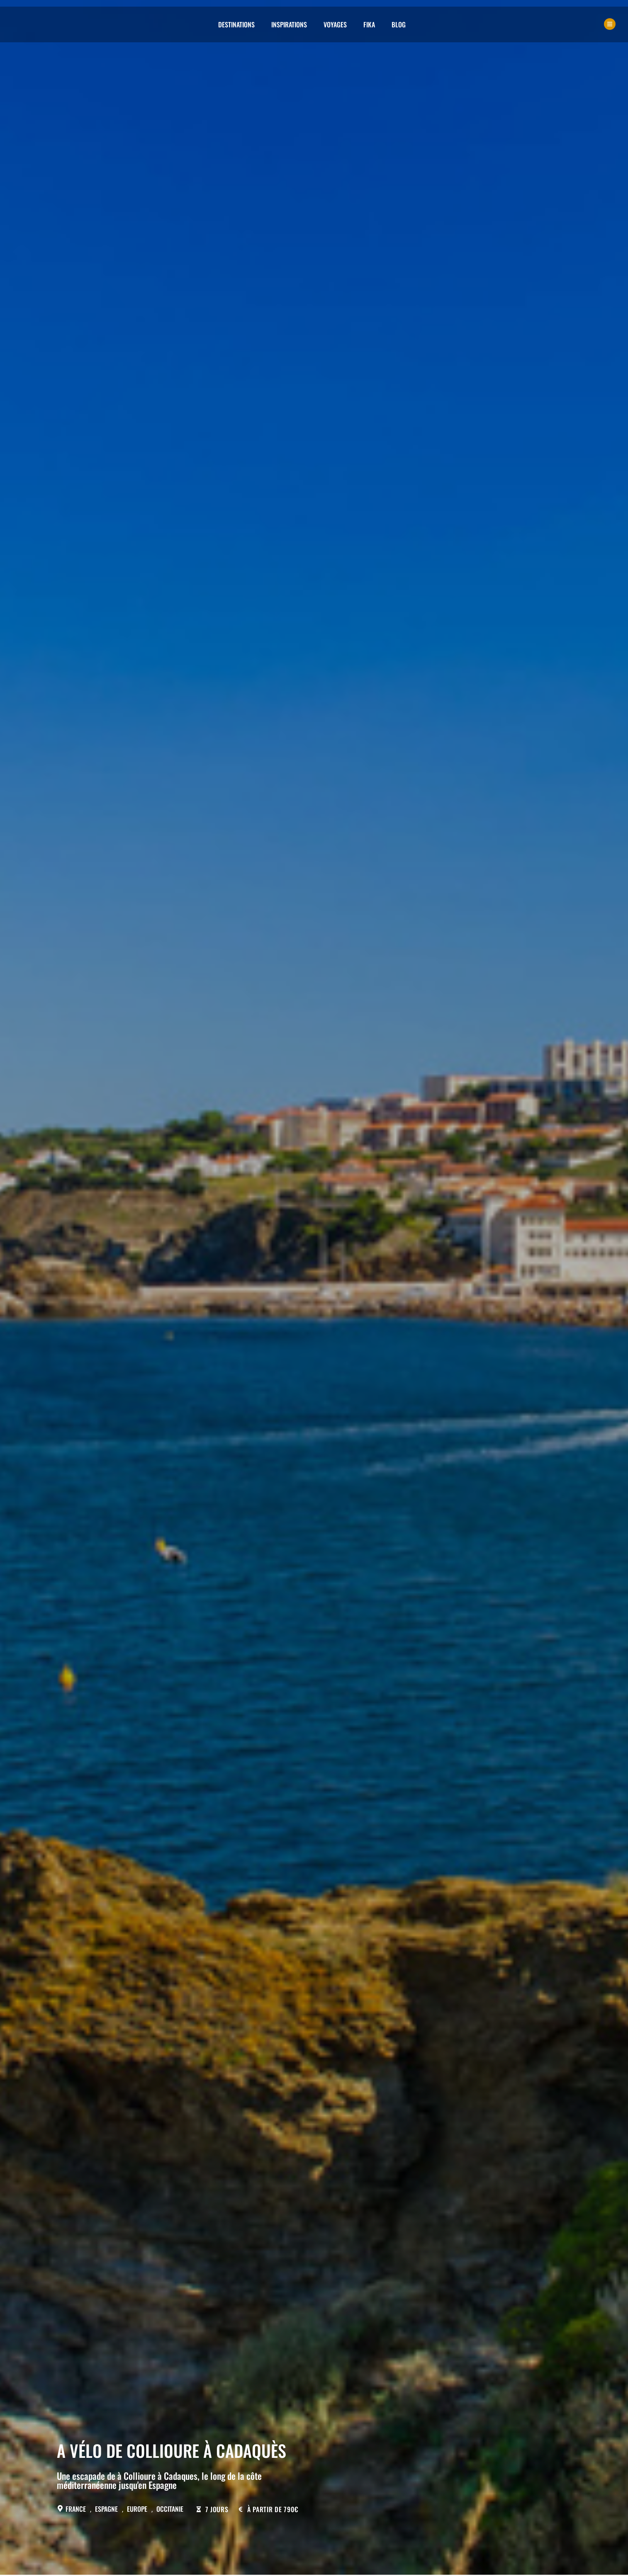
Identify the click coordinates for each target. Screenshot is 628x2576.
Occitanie (169, 2509)
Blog (399, 24)
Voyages (335, 24)
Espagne (106, 2509)
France (76, 2509)
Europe (137, 2509)
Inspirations (289, 24)
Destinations (236, 24)
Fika (369, 24)
